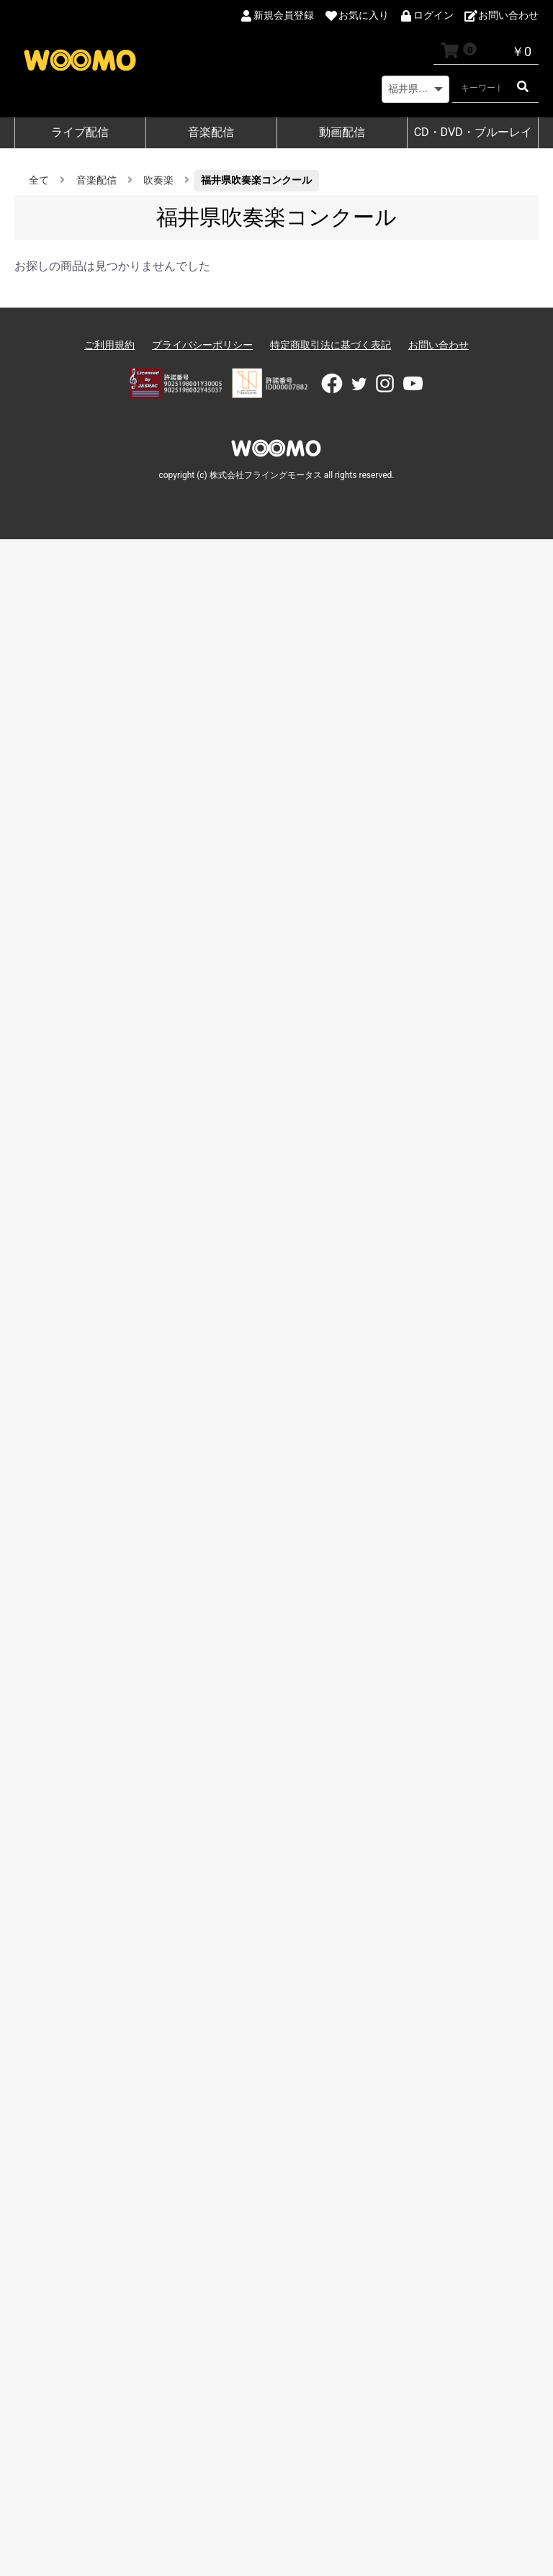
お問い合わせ (438, 345)
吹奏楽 (158, 180)
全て (39, 180)
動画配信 (342, 132)
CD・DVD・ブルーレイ (473, 132)
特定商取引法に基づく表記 (330, 345)
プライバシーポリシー (202, 345)
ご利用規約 (109, 345)
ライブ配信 (80, 132)
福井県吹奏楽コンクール (256, 180)
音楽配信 (211, 132)
